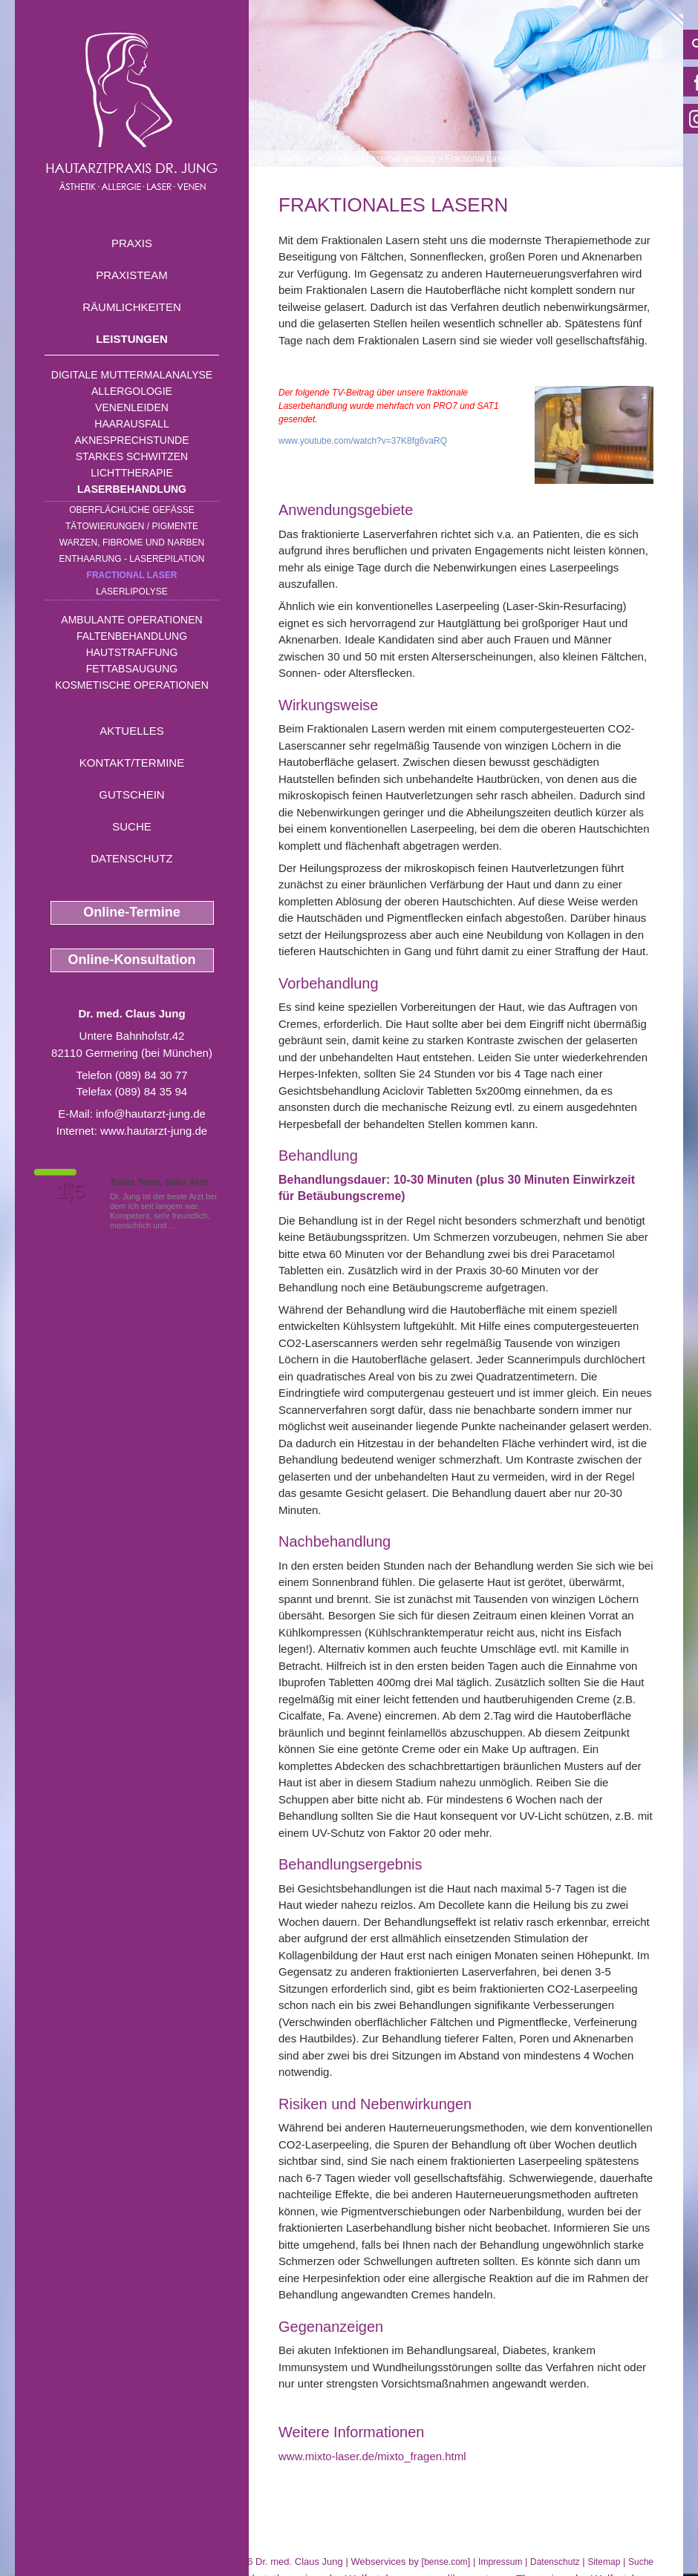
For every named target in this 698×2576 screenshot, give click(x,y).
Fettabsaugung (131, 669)
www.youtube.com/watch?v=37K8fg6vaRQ (362, 441)
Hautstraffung (132, 652)
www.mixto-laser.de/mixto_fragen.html (372, 2456)
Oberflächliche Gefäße (132, 510)
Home (290, 159)
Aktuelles (132, 730)
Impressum (500, 2562)
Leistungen (132, 338)
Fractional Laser (132, 575)
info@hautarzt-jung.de (151, 1113)
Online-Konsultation (132, 959)
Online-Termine (131, 912)
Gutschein (131, 794)
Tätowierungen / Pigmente (131, 526)
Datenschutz (132, 858)
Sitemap (603, 2562)
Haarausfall (131, 424)
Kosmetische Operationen (132, 685)
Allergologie (131, 391)
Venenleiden (132, 407)
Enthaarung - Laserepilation (132, 559)
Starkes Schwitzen (132, 456)
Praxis (131, 243)
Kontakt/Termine (131, 762)
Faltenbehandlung (131, 636)
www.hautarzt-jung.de (153, 1130)
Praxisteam (132, 275)
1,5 (70, 1191)
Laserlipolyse (132, 591)
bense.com (446, 2562)
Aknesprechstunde (131, 440)
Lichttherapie (131, 473)
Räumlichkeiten (131, 307)
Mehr (189, 1225)
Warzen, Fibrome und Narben (132, 542)
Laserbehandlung (131, 489)
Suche (131, 826)
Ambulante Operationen (131, 620)
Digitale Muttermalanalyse (131, 375)
